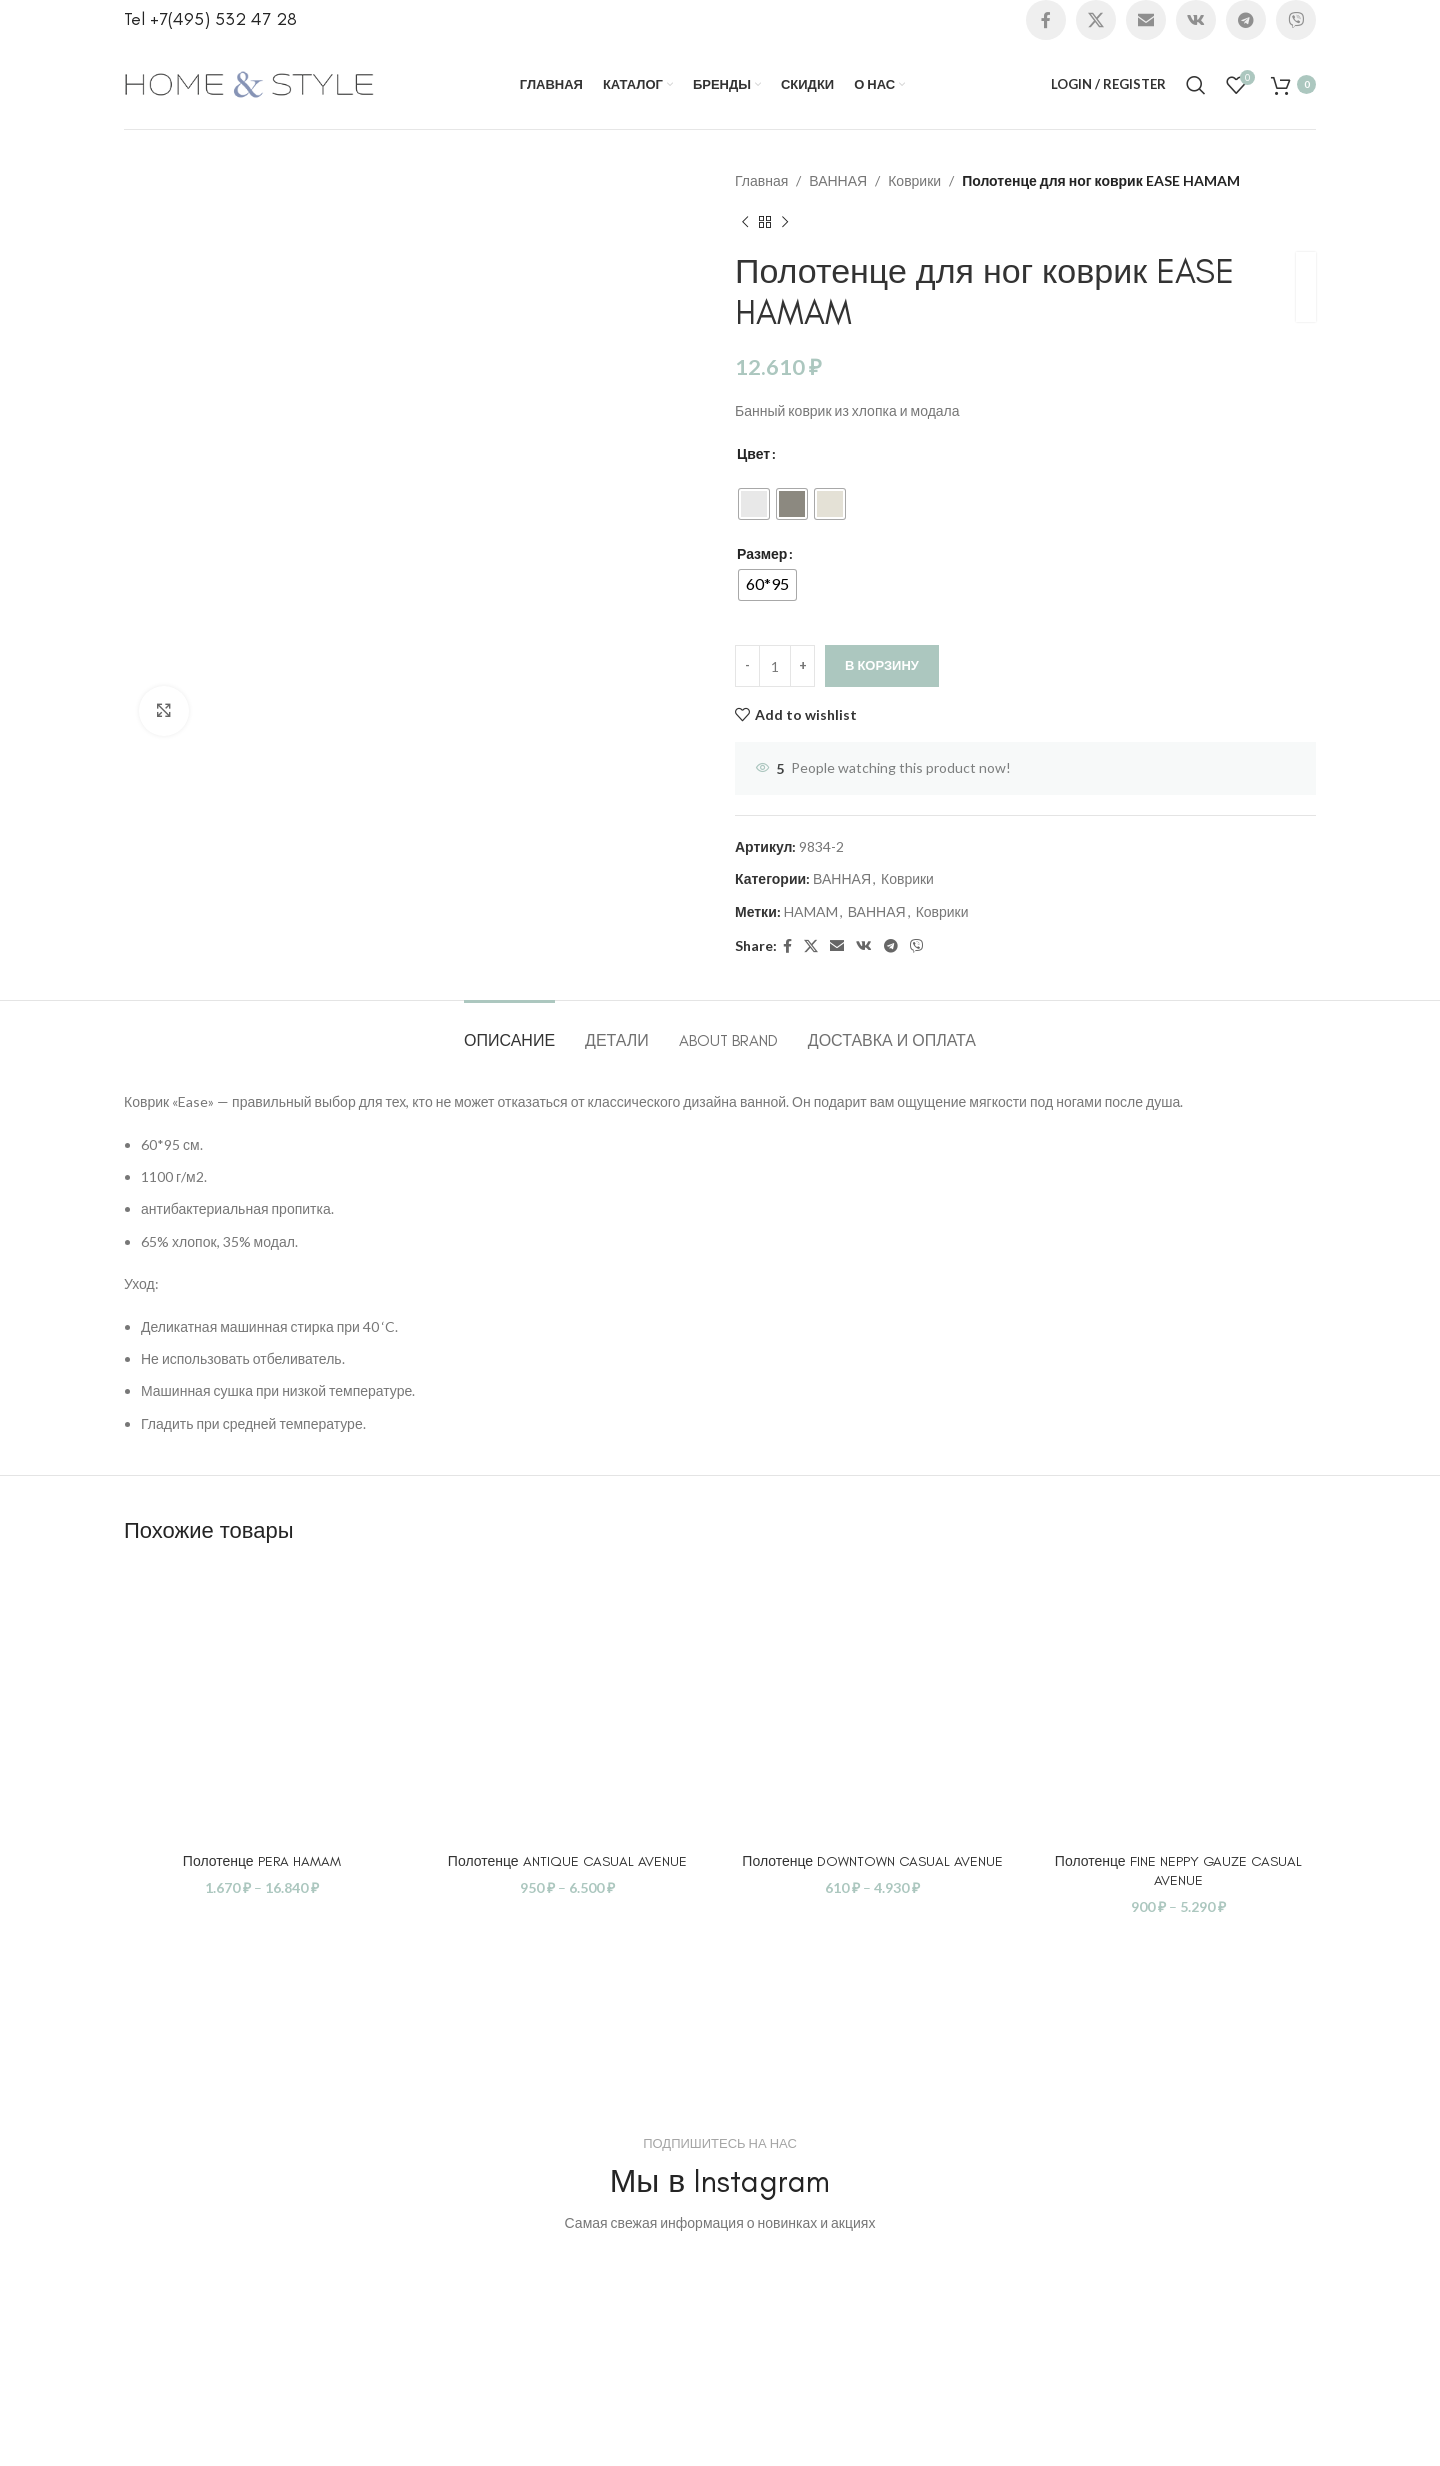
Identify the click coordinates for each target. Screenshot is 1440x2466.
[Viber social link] (1296, 20)
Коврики (914, 180)
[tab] (509, 1030)
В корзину (882, 665)
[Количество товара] (775, 666)
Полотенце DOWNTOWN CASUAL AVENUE (872, 1861)
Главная (761, 180)
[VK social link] (1196, 20)
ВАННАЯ (838, 180)
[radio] (754, 504)
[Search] (1196, 85)
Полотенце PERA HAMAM (262, 1861)
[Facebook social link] (1046, 20)
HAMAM (811, 911)
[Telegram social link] (1246, 20)
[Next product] (785, 222)
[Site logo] (249, 82)
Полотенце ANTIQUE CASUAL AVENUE (567, 1861)
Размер (762, 553)
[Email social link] (1146, 20)
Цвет (753, 453)
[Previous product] (745, 222)
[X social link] (1096, 20)
